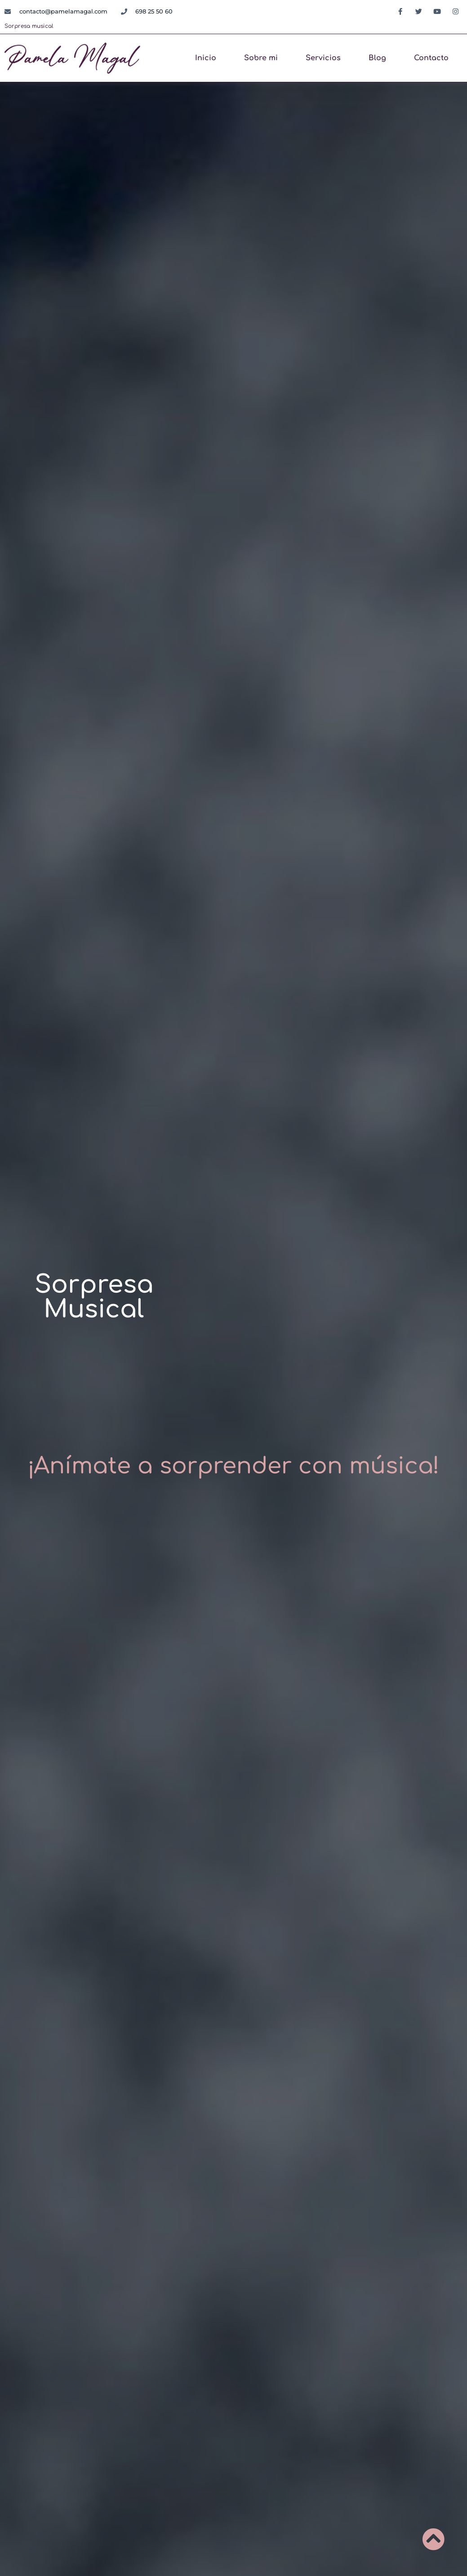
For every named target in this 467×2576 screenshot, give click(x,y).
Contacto (431, 58)
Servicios (323, 58)
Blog (377, 58)
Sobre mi (261, 58)
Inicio (205, 58)
